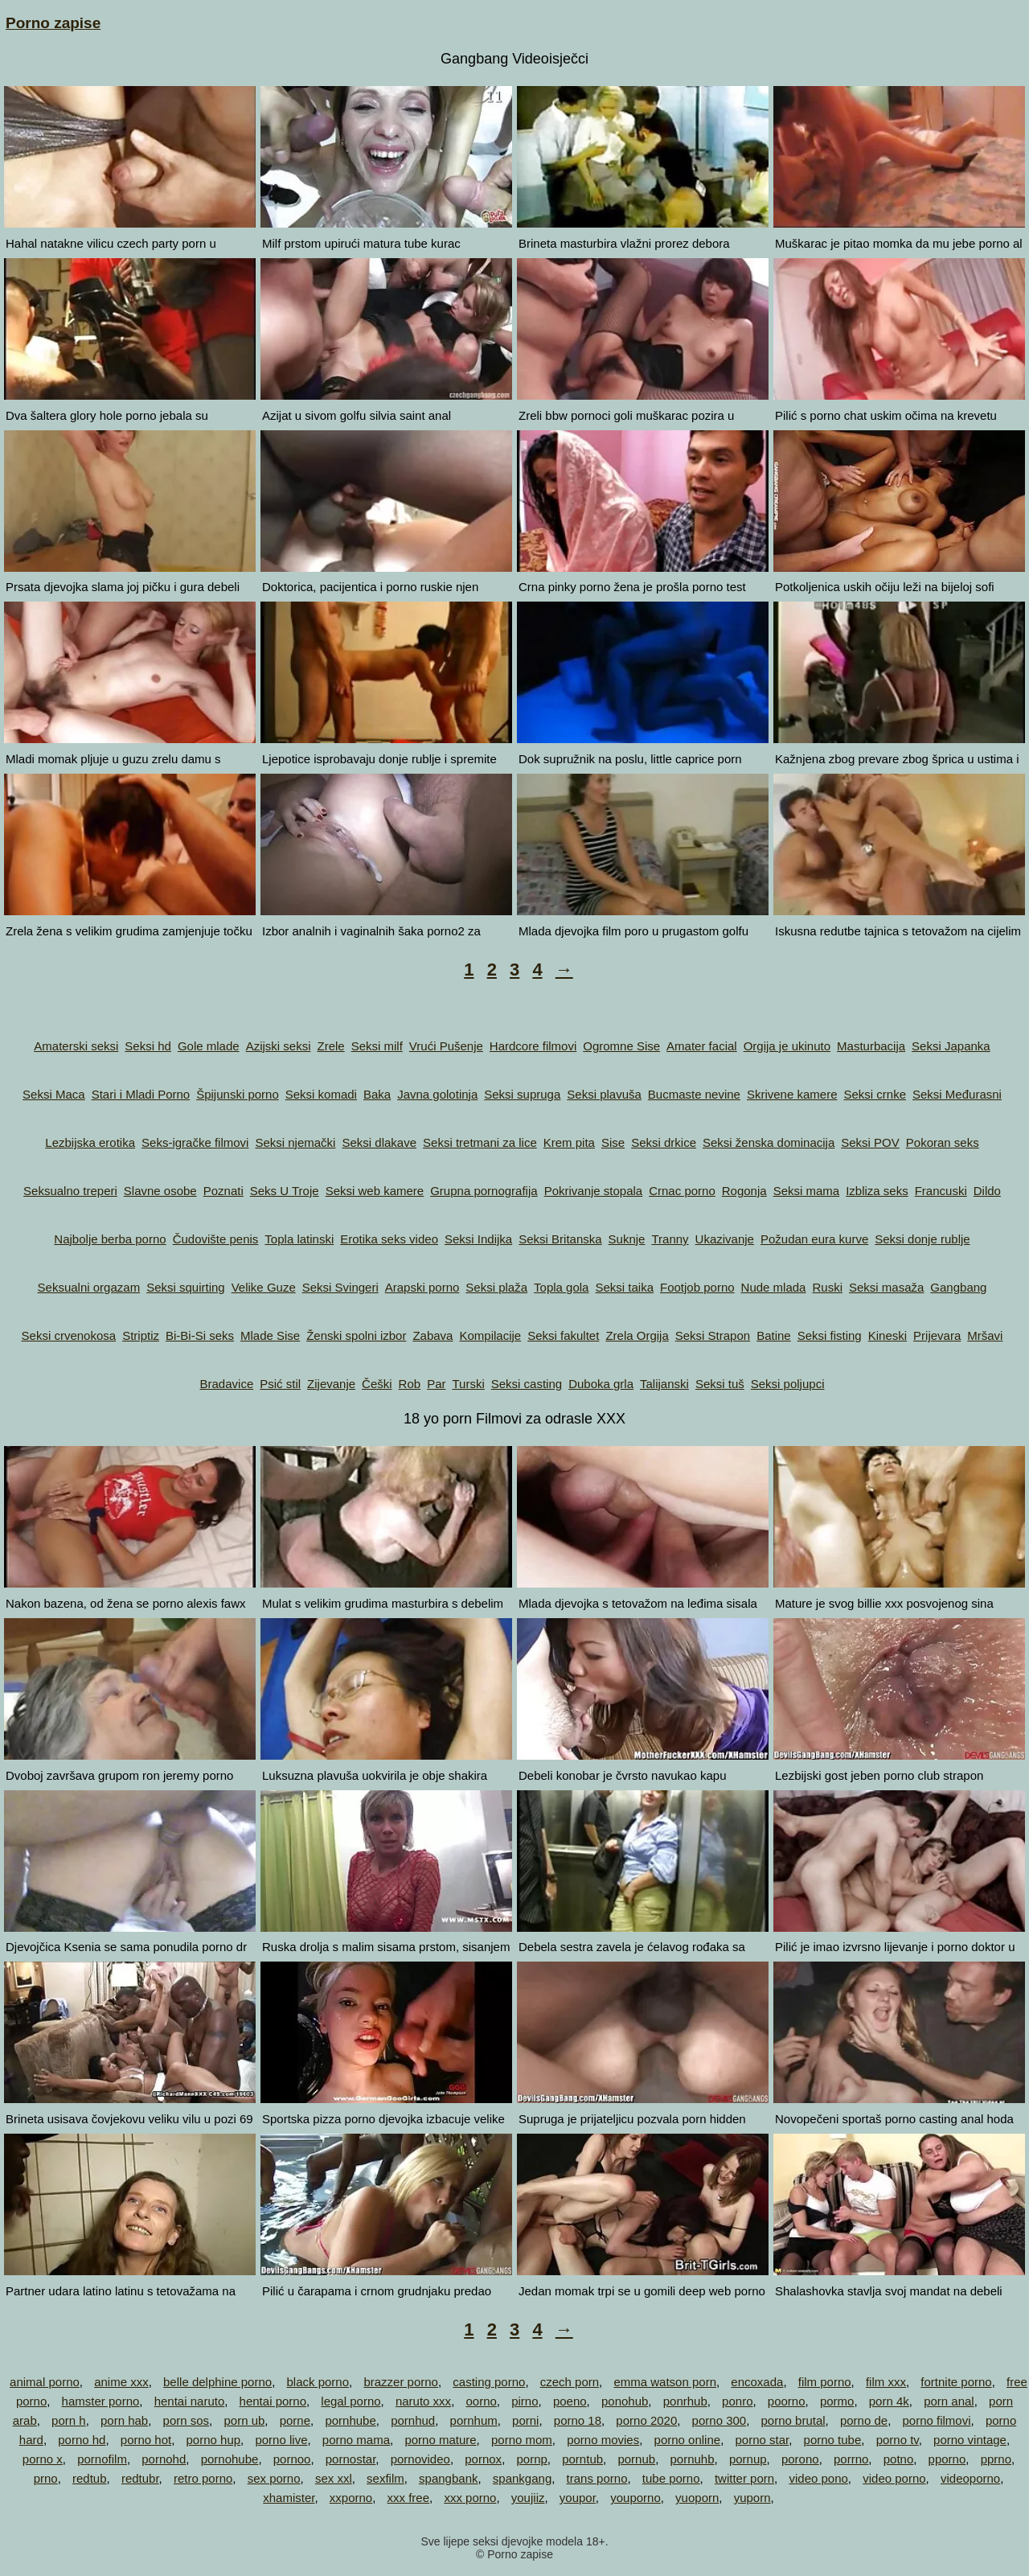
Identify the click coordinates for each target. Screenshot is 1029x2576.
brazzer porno (400, 2382)
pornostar (351, 2459)
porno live (281, 2440)
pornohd (163, 2459)
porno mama (356, 2440)
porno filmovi (936, 2420)
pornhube (350, 2420)
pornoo (292, 2459)
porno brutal (793, 2420)
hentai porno (273, 2401)
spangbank (448, 2478)
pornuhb (692, 2459)
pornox (483, 2459)
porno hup (214, 2440)
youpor (578, 2497)
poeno (570, 2401)
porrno (851, 2459)
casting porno (489, 2382)
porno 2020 (646, 2420)
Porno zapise (53, 22)
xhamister (288, 2497)
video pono (818, 2478)
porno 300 (719, 2420)
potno (898, 2459)
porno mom (521, 2440)
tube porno (671, 2478)
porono (800, 2459)
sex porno (274, 2478)
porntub (582, 2459)
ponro (737, 2401)
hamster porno (101, 2401)
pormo (837, 2401)
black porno (318, 2382)
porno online (687, 2440)
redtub (89, 2478)
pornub (636, 2459)
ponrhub (685, 2401)
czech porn (569, 2382)
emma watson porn (664, 2382)
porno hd (81, 2440)
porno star (762, 2440)
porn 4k (889, 2401)
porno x (43, 2459)
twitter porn (744, 2478)
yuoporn (697, 2497)
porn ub (243, 2420)
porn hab (124, 2420)
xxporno (351, 2497)
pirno (524, 2401)
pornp (531, 2459)
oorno (480, 2401)
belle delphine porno (217, 2382)
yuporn (752, 2497)
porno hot (146, 2440)
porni (525, 2420)
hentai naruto (189, 2401)
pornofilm (102, 2459)
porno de (864, 2420)
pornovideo (420, 2459)
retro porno (203, 2478)
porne (295, 2420)
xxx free (408, 2497)
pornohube (230, 2459)
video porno (894, 2478)
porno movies (603, 2440)
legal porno (350, 2401)
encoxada (757, 2382)
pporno (947, 2459)
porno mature (440, 2440)
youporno (635, 2497)
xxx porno (470, 2497)
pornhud (413, 2420)
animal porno (45, 2382)
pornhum (474, 2420)
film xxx (886, 2382)
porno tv (897, 2440)
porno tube (833, 2440)
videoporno (970, 2478)
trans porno (597, 2478)
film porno (824, 2382)
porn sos (186, 2420)
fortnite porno (955, 2382)
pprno (996, 2459)
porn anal (949, 2401)
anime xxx (121, 2382)
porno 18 (577, 2420)
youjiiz (528, 2497)
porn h (68, 2420)
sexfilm (385, 2478)
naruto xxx (423, 2401)
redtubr (140, 2478)
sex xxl (333, 2478)
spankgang (522, 2478)
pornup (748, 2459)
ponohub (624, 2401)
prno (46, 2478)
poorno (787, 2401)
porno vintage (969, 2440)
